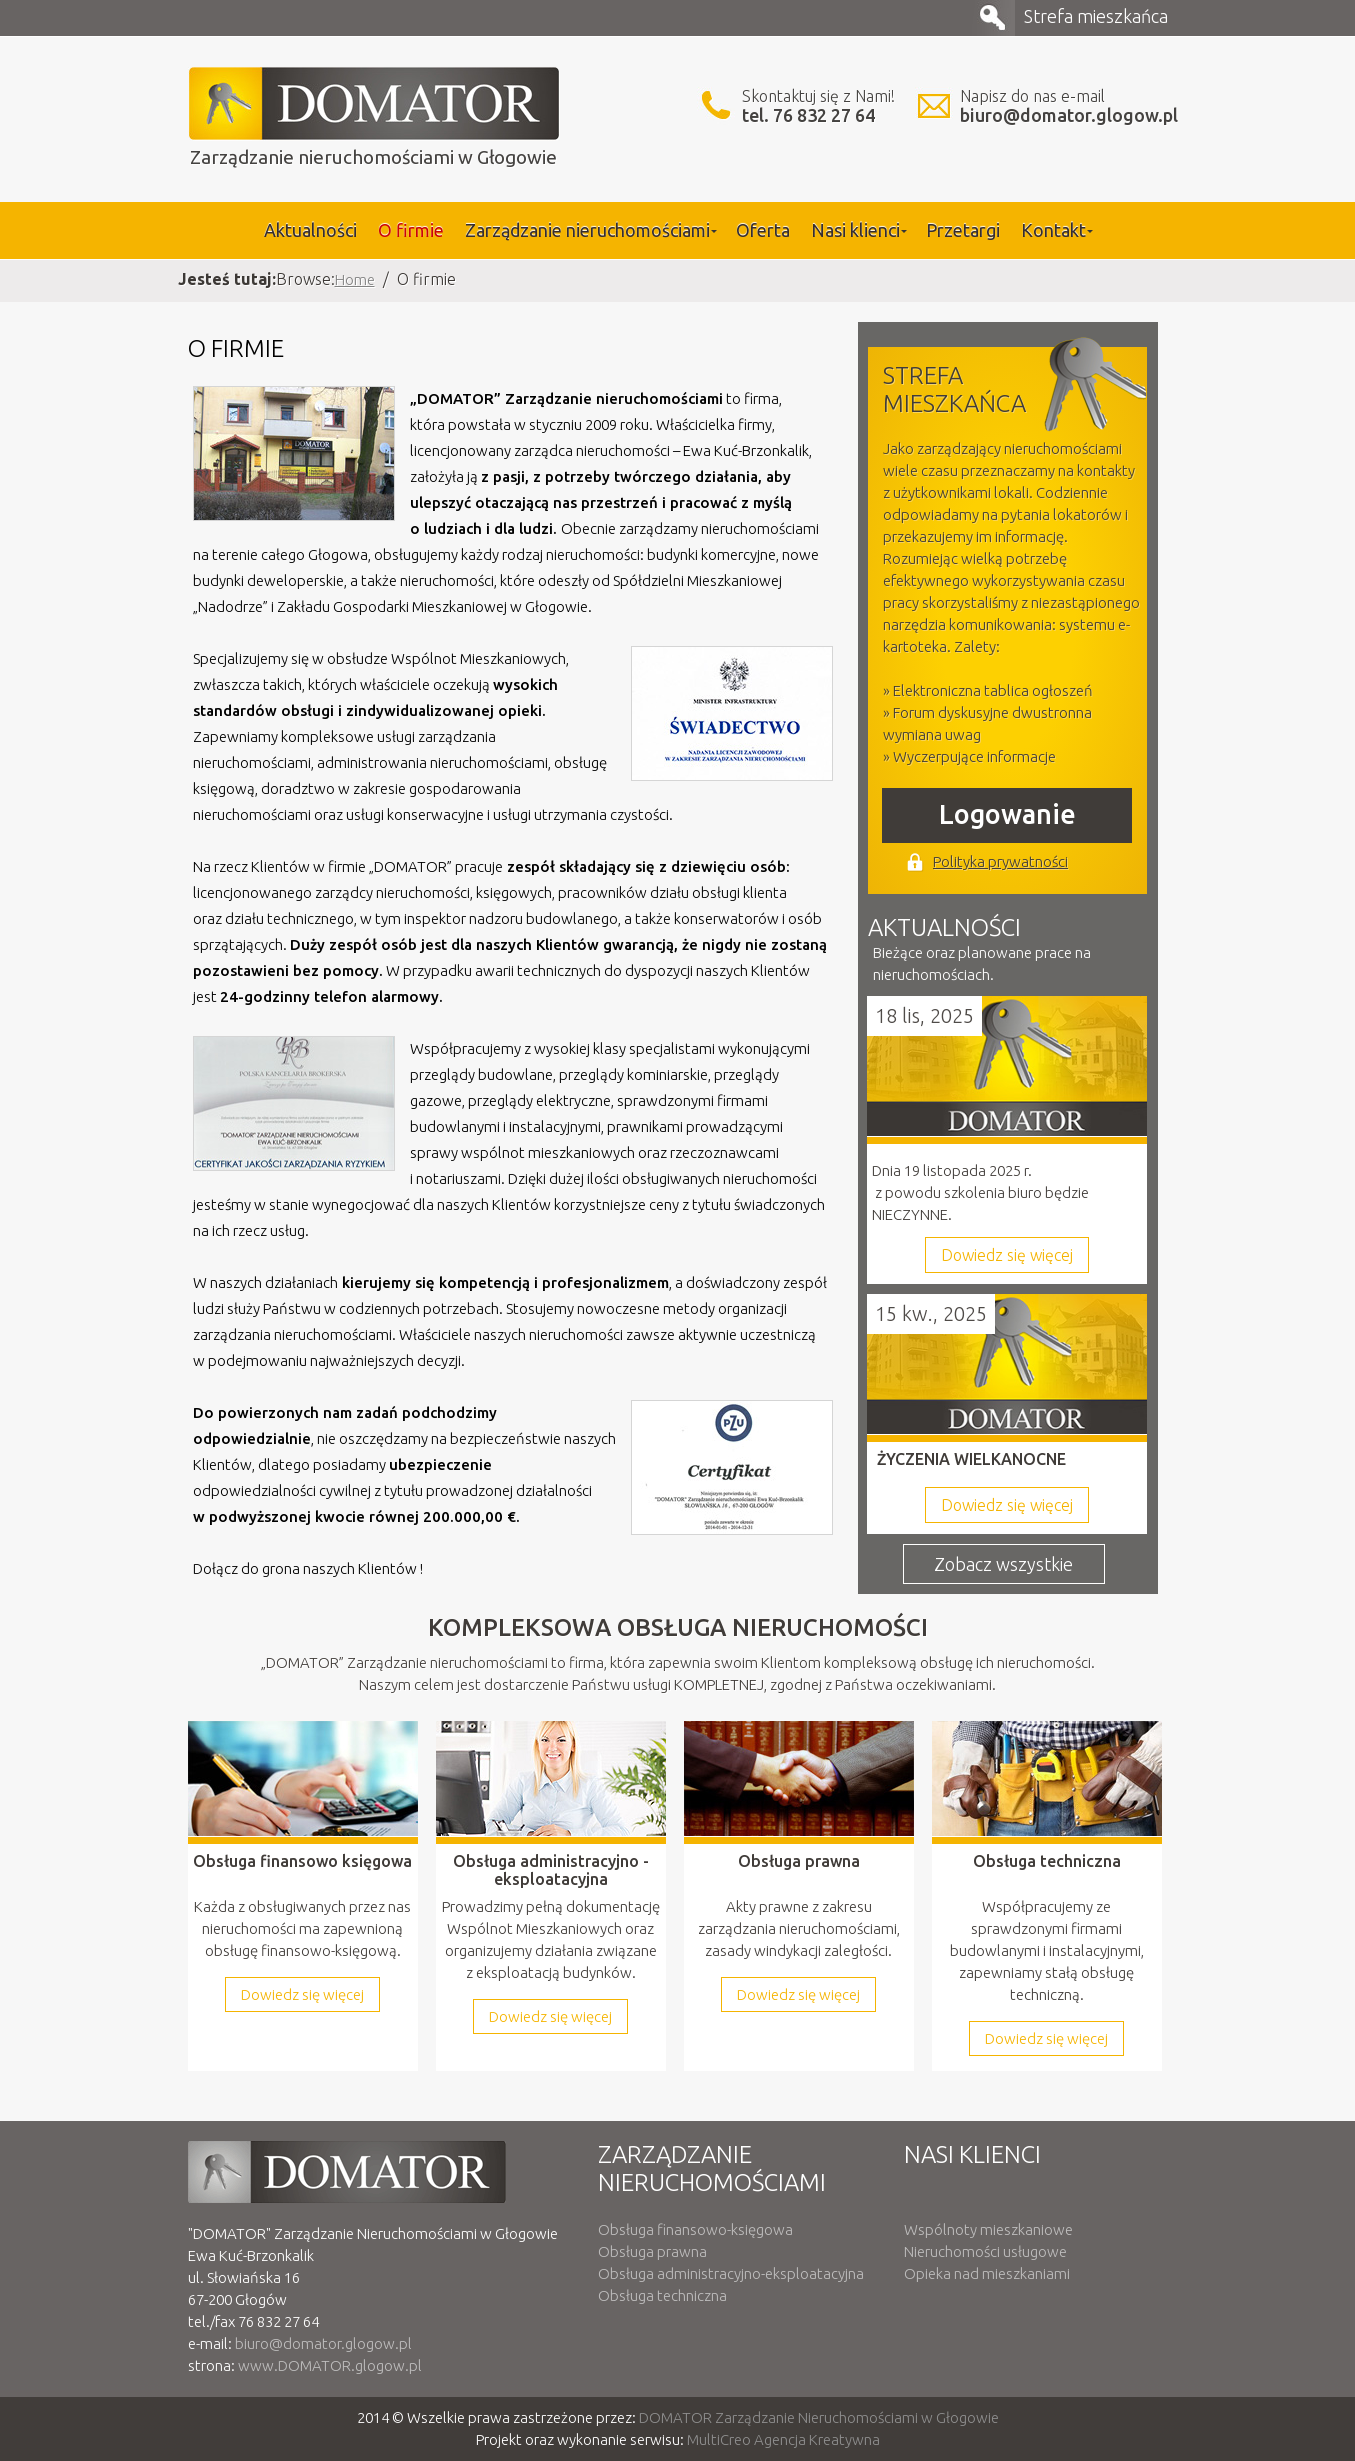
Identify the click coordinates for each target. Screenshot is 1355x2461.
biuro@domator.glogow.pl (1069, 115)
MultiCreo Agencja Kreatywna (783, 2439)
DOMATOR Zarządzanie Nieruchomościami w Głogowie (819, 2417)
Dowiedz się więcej (1007, 1255)
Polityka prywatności (1000, 861)
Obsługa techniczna (662, 2295)
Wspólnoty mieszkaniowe (988, 2229)
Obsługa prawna (652, 2251)
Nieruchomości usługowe (985, 2251)
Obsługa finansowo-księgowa (695, 2229)
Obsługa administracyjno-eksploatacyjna (731, 2273)
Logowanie (1007, 814)
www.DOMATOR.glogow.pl (330, 2365)
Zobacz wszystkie (1003, 1564)
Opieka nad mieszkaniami (987, 2273)
